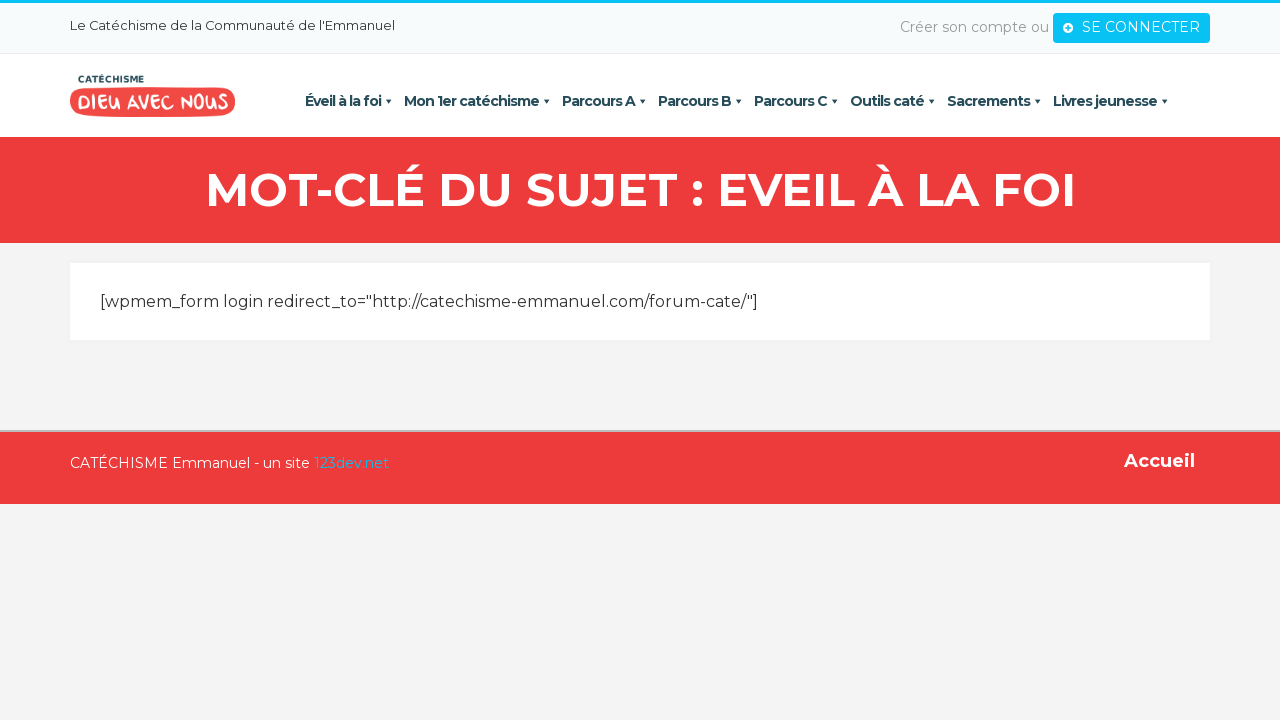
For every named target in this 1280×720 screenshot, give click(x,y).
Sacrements (998, 101)
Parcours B (704, 101)
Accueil (1174, 462)
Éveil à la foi (352, 101)
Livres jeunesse (1114, 101)
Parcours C (800, 101)
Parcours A (608, 101)
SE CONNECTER (1146, 27)
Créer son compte (978, 27)
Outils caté (896, 101)
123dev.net (336, 464)
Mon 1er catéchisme (481, 101)
